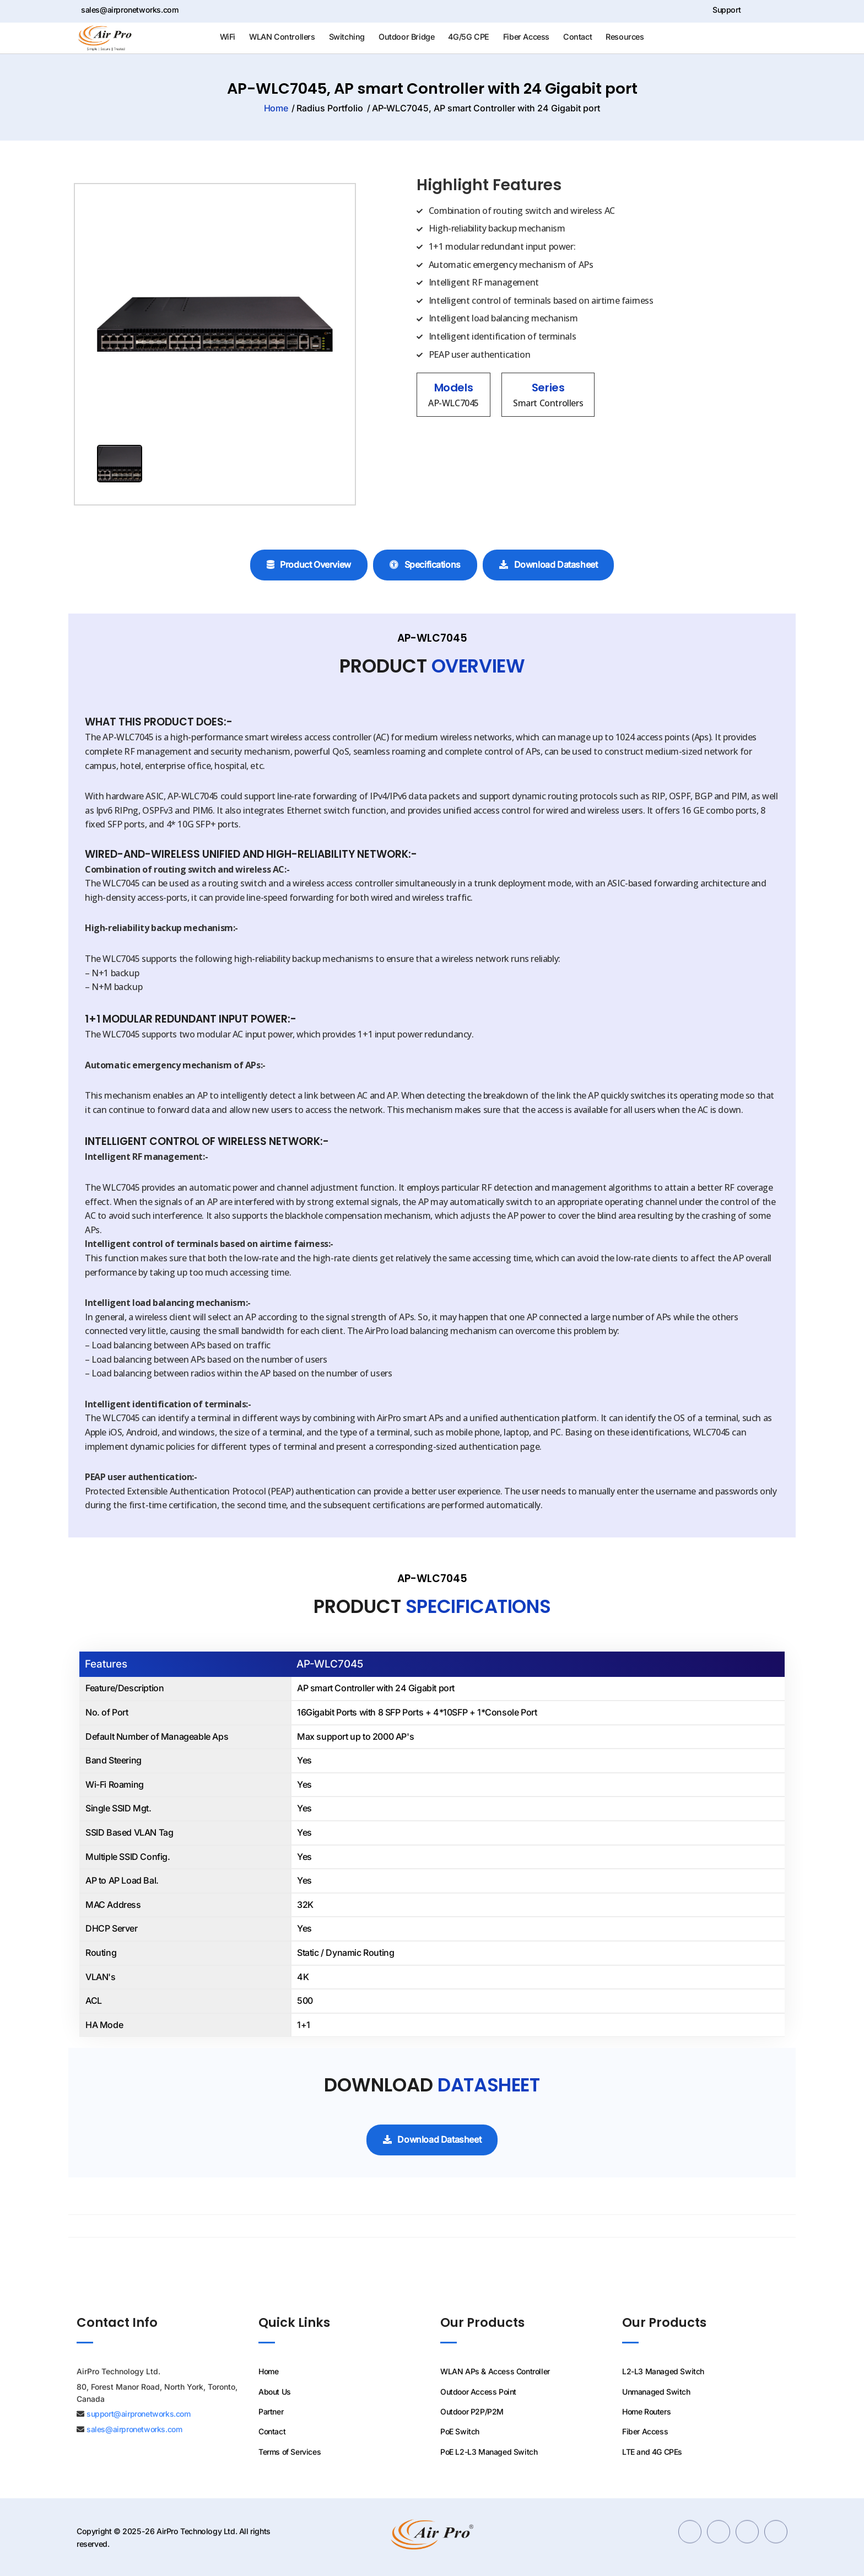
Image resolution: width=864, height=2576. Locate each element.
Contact (577, 36)
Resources (625, 36)
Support (719, 9)
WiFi (227, 36)
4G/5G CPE (468, 36)
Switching (347, 36)
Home (209, 108)
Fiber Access (526, 36)
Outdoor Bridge (406, 36)
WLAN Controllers (282, 36)
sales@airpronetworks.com (128, 9)
